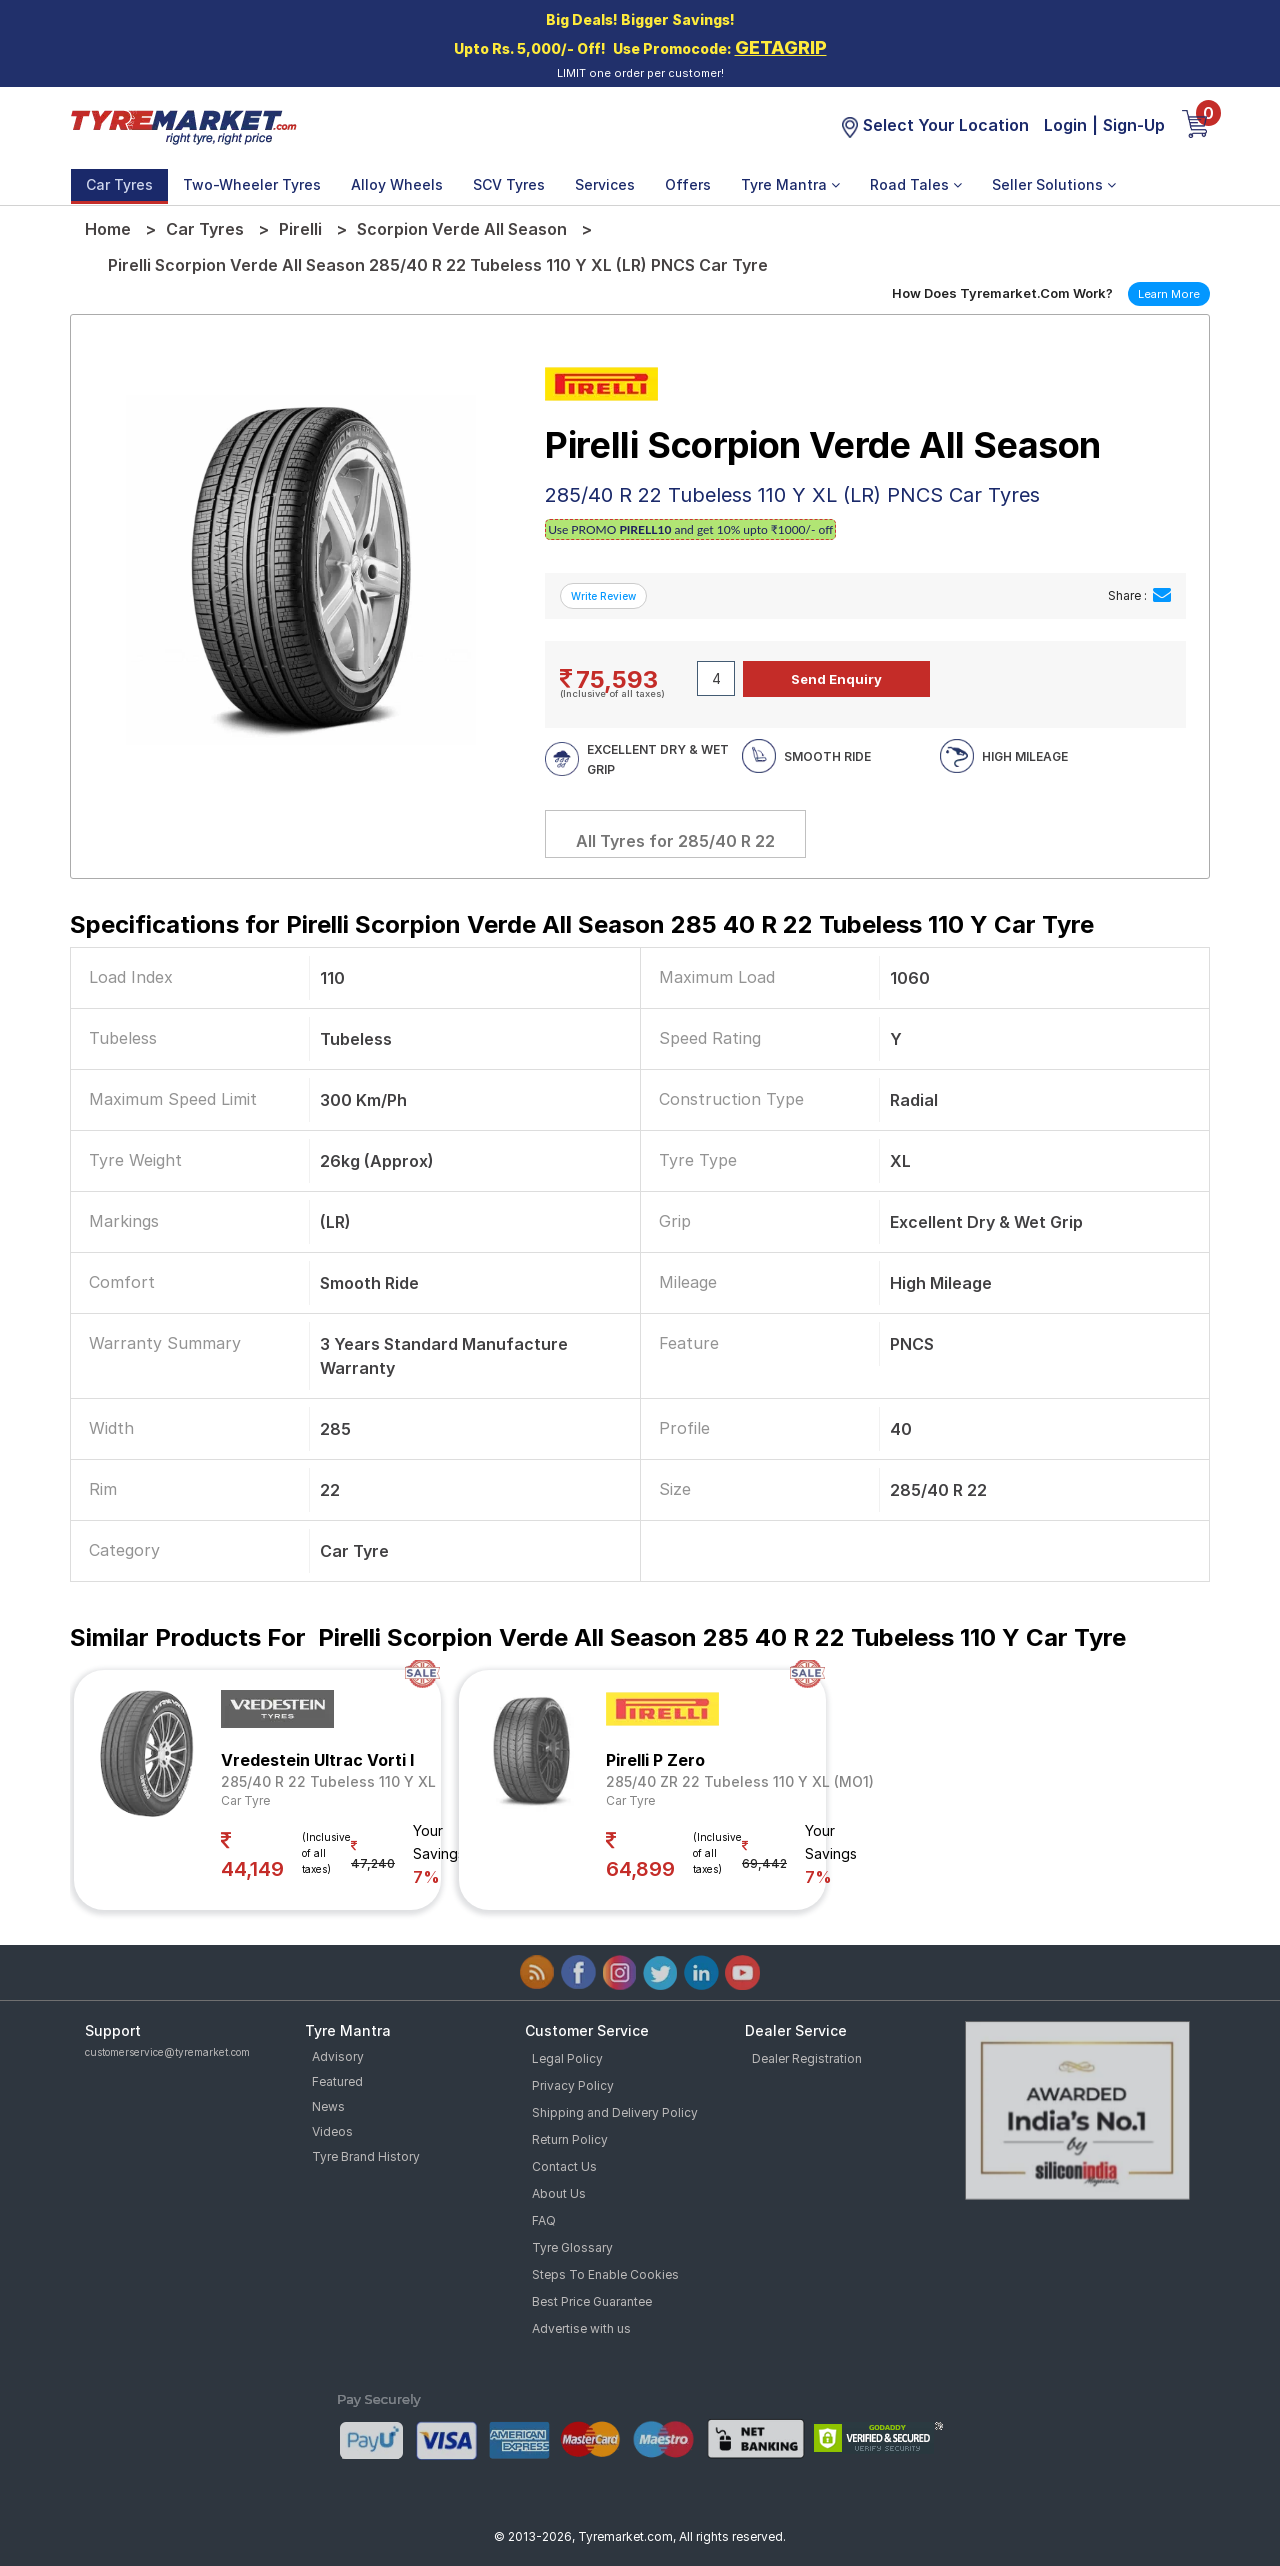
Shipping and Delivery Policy (615, 2112)
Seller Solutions (1054, 184)
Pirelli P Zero (655, 1760)
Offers (688, 184)
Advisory (338, 2056)
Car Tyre (245, 1800)
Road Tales (916, 184)
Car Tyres (119, 184)
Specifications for (582, 924)
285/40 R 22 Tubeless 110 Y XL (328, 1781)
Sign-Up (1134, 125)
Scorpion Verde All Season (462, 229)
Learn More (1169, 294)
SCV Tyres (509, 184)
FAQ (544, 2220)
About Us (559, 2193)
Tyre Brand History (366, 2156)
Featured (337, 2081)
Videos (332, 2131)
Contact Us (564, 2166)
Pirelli (300, 229)
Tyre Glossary (572, 2247)
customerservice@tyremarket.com (167, 2052)
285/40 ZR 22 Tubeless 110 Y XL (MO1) (740, 1781)
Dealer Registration (807, 2058)
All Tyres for (675, 841)
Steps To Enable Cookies (605, 2274)
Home (108, 229)
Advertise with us (581, 2328)
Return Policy (570, 2139)
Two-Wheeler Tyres (252, 184)
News (328, 2106)
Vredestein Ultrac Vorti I (317, 1760)
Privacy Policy (573, 2085)
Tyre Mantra (790, 184)
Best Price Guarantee (592, 2301)
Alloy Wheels (397, 184)
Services (605, 184)
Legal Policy (567, 2058)
